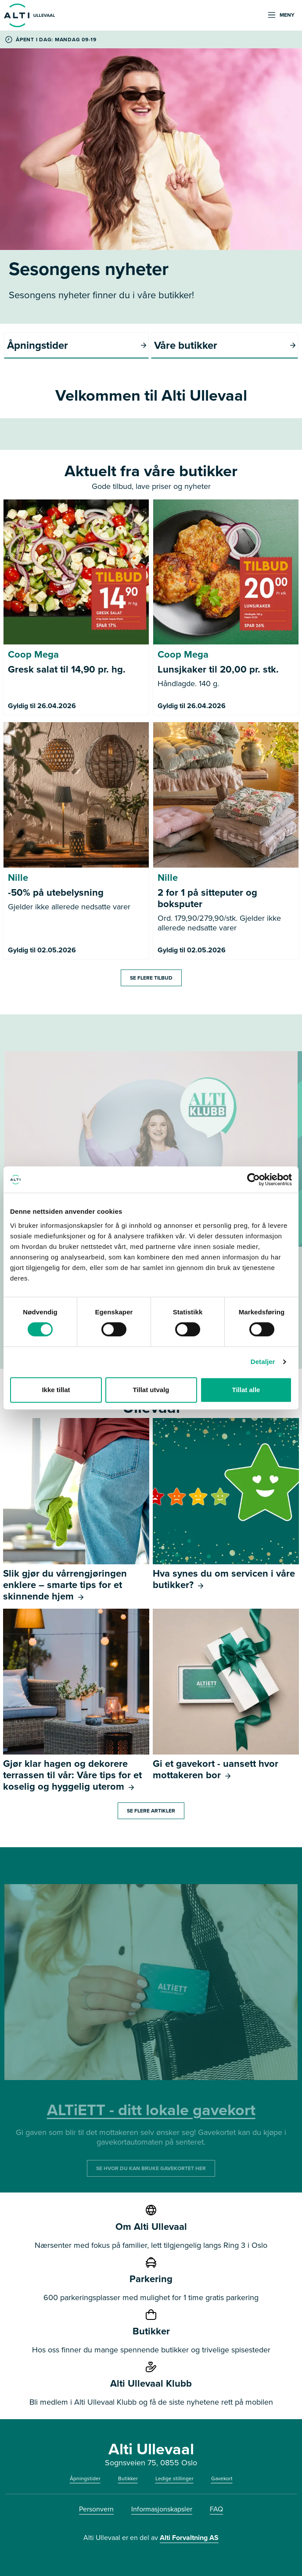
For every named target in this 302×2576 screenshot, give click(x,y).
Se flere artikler (151, 1811)
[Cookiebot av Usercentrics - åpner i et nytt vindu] (253, 1179)
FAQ (216, 2509)
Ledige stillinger (174, 2478)
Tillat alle (246, 1389)
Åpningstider (85, 2478)
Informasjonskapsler (161, 2509)
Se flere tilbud (151, 978)
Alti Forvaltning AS (189, 2538)
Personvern (96, 2509)
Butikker (128, 2478)
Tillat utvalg (151, 1389)
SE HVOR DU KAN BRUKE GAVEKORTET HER (151, 2168)
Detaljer (263, 1361)
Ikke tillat (56, 1389)
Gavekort (222, 2478)
